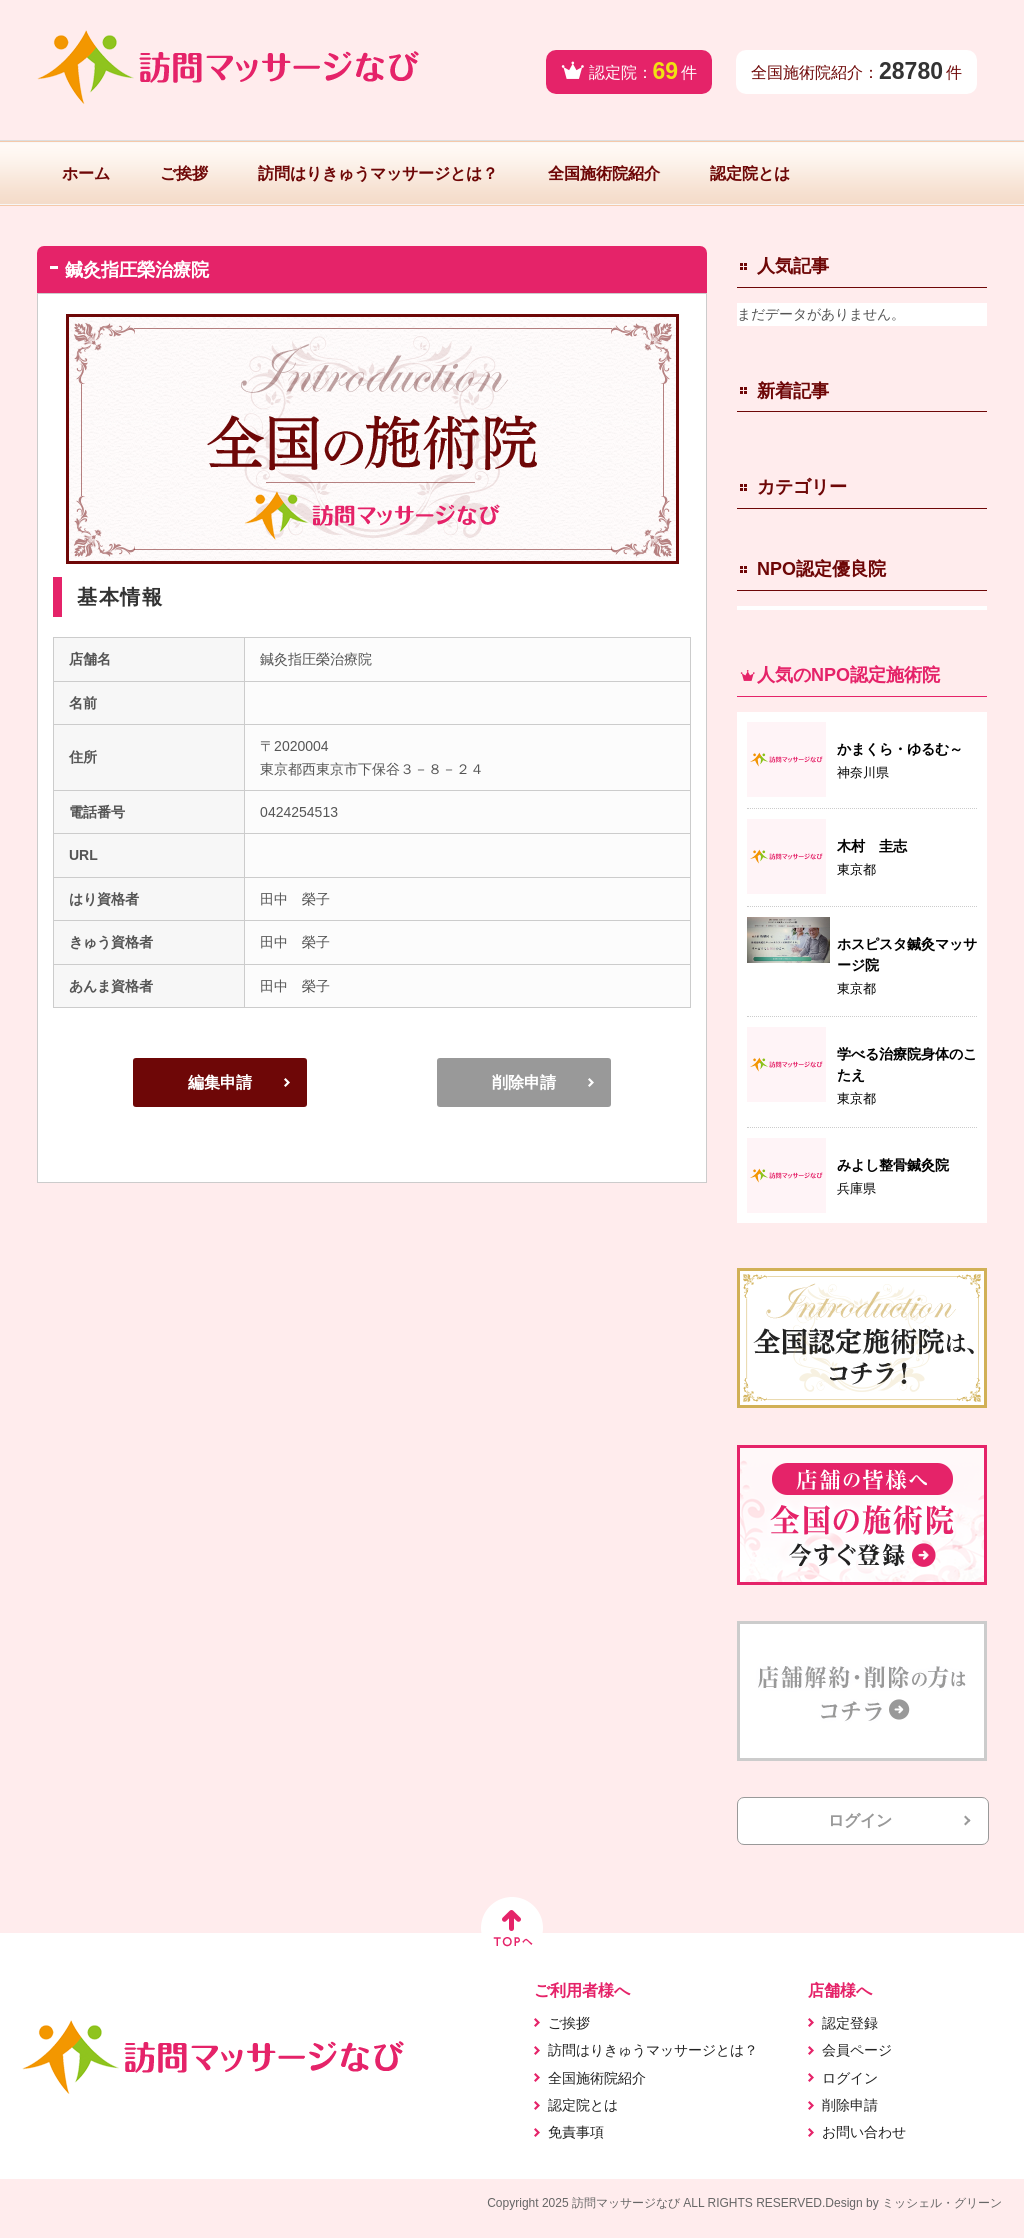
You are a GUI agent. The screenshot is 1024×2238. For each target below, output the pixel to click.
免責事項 (576, 2132)
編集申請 (220, 1082)
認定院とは (750, 173)
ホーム (86, 173)
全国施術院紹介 (604, 173)
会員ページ (857, 2050)
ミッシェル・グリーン (942, 2203)
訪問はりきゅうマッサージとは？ (378, 173)
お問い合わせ (864, 2132)
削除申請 (524, 1082)
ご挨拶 (184, 173)
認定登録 (850, 2023)
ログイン (860, 1820)
